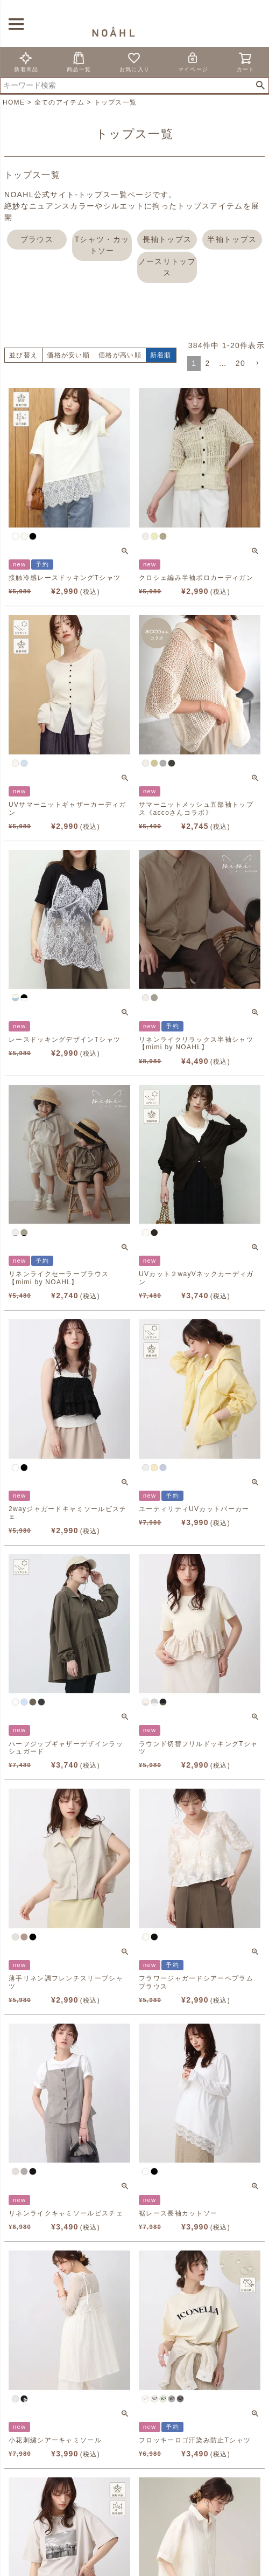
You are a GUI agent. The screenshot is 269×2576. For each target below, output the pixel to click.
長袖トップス (167, 239)
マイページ (193, 61)
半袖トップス (232, 239)
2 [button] (207, 363)
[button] (257, 363)
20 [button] (240, 363)
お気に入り (134, 61)
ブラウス (36, 239)
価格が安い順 (68, 355)
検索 (260, 85)
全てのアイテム (59, 102)
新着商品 (26, 61)
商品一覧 (79, 61)
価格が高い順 (119, 355)
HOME (14, 102)
